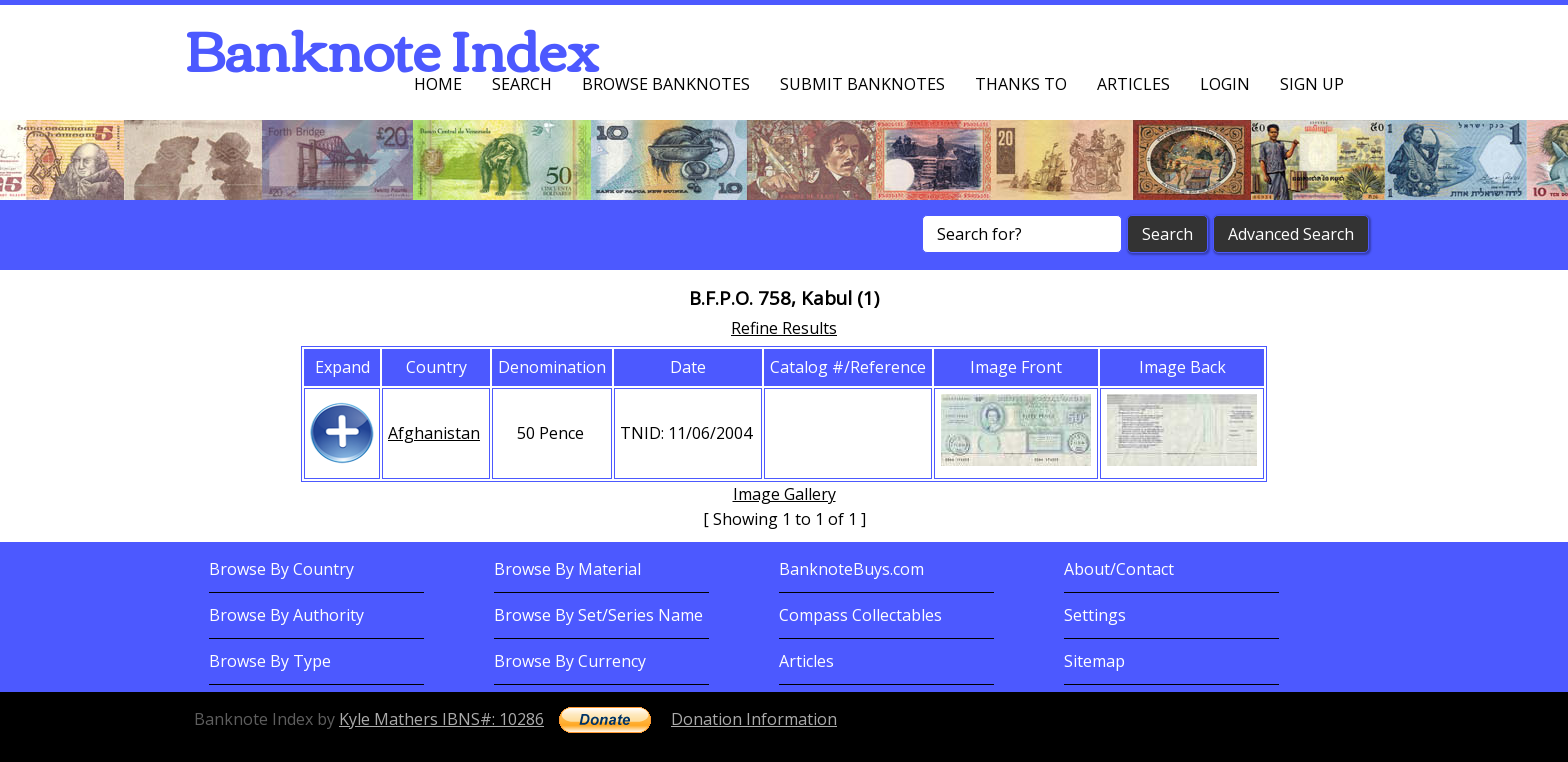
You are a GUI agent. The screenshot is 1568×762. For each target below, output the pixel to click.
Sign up (1312, 84)
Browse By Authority (286, 615)
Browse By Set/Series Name (598, 615)
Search (522, 84)
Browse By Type (270, 661)
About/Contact (1119, 569)
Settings (1095, 615)
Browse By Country (281, 569)
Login (1225, 84)
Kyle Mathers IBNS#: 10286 (441, 719)
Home (438, 84)
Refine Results (784, 328)
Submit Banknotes (862, 84)
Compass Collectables (860, 615)
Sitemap (1094, 661)
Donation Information (754, 719)
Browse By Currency (570, 661)
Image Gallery (784, 494)
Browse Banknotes (666, 84)
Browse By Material (567, 569)
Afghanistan (434, 433)
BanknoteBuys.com (851, 569)
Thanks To (1021, 84)
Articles (1133, 84)
